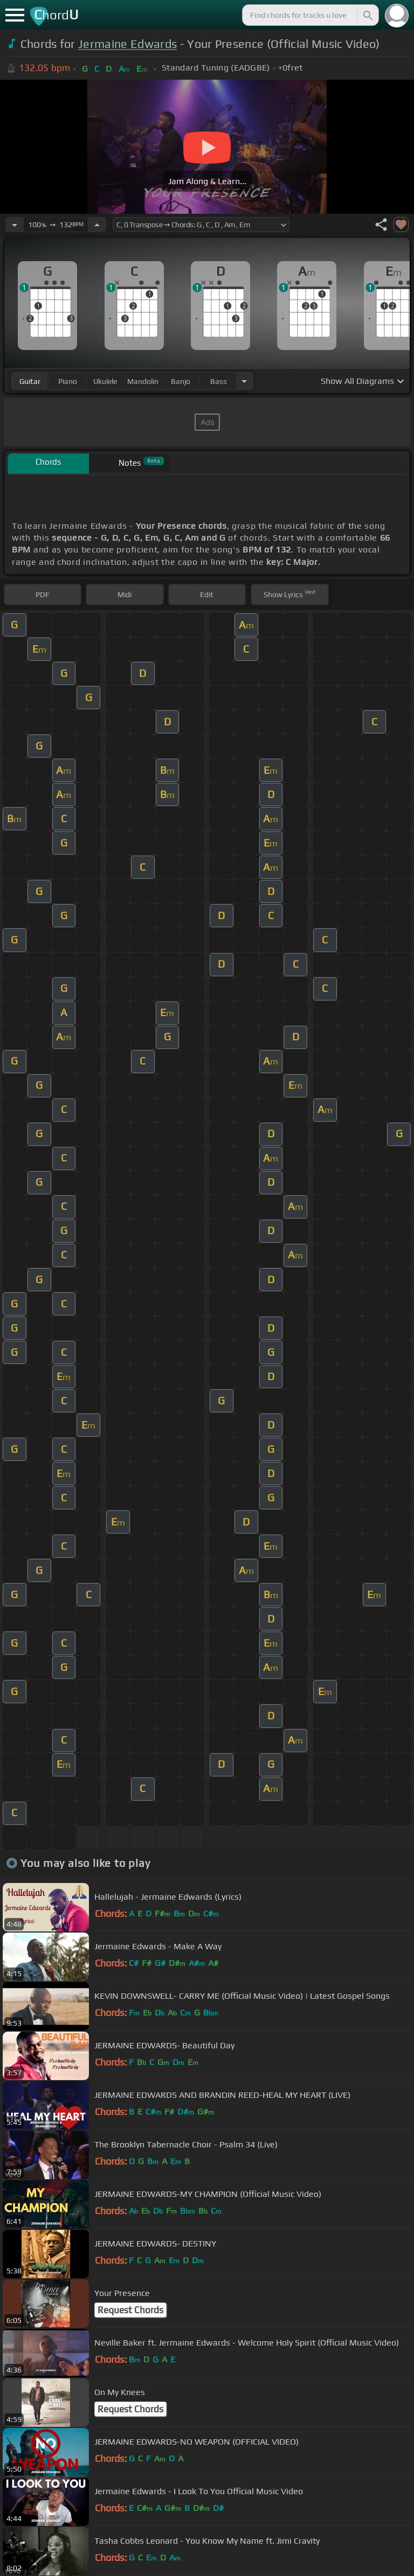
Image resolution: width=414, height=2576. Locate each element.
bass (218, 381)
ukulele (105, 381)
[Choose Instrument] (244, 381)
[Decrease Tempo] (14, 224)
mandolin (142, 381)
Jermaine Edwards (127, 44)
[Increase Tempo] (97, 224)
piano (67, 381)
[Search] (367, 15)
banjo (180, 381)
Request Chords (130, 2310)
